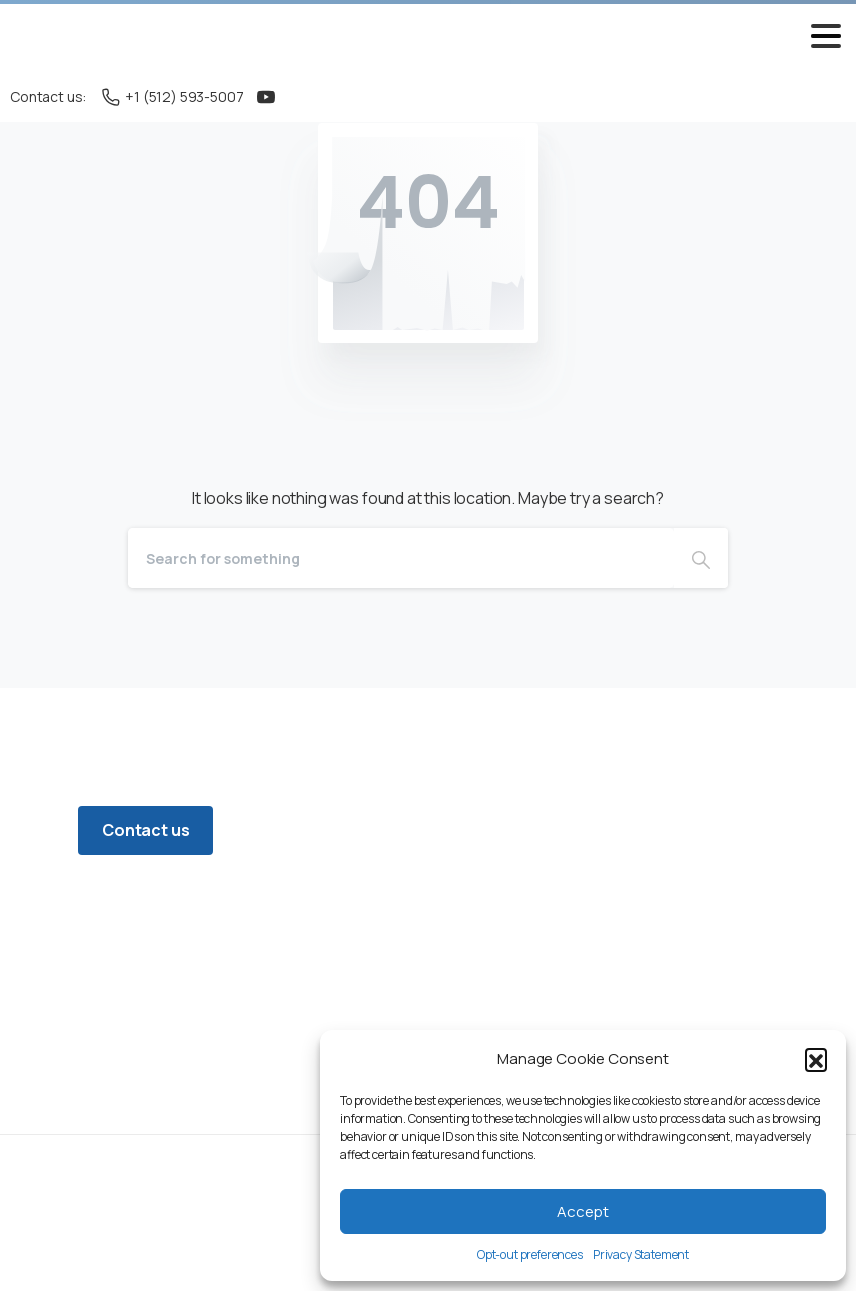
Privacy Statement (641, 1254)
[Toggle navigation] (826, 36)
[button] (816, 1059)
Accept (583, 1211)
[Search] (401, 558)
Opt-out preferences (530, 1254)
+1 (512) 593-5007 (172, 96)
